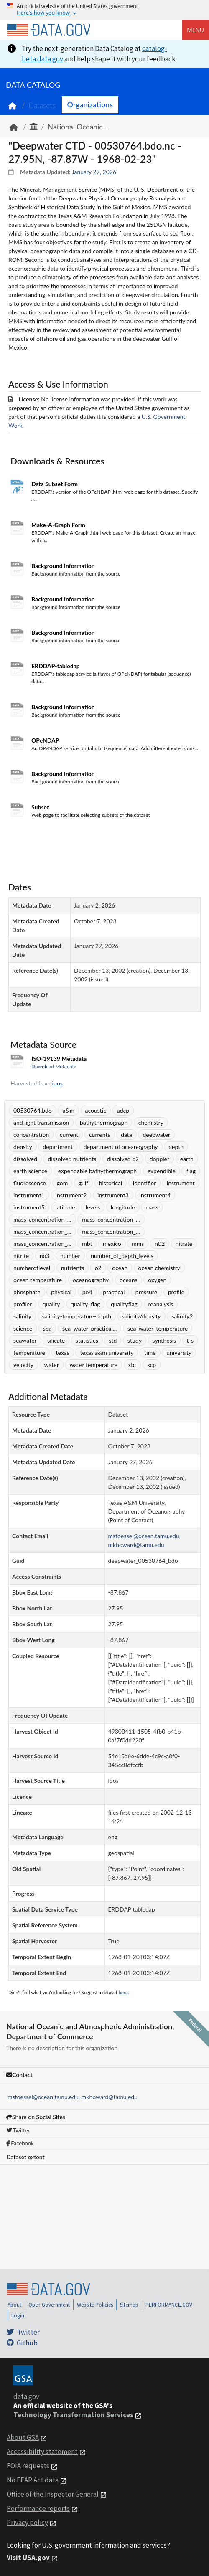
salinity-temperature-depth (76, 1316)
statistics (87, 1340)
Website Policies (95, 2304)
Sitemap (129, 2304)
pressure (146, 1292)
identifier (144, 1183)
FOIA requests (28, 2465)
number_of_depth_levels (122, 1255)
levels (93, 1207)
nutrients (72, 1267)
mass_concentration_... (42, 1219)
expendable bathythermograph (97, 1170)
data (126, 1134)
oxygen (157, 1279)
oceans (129, 1279)
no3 (45, 1255)
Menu (195, 30)
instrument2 (71, 1195)
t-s (190, 1340)
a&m (68, 1110)
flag (191, 1170)
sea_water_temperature (157, 1328)
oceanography (91, 1279)
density (22, 1146)
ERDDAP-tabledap (55, 665)
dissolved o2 (123, 1158)
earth (187, 1158)
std (113, 1340)
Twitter (18, 2130)
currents (99, 1134)
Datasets (42, 105)
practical (114, 1292)
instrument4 (155, 1195)
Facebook (20, 2143)
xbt (132, 1364)
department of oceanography (121, 1146)
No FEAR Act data (33, 2480)
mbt (87, 1243)
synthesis (164, 1340)
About (14, 2304)
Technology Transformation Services (73, 2414)
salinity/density (141, 1316)
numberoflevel (31, 1267)
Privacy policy (27, 2522)
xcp (151, 1364)
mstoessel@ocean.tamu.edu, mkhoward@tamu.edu (73, 2096)
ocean (119, 1267)
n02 (160, 1243)
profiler (22, 1304)
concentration (31, 1134)
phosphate (27, 1292)
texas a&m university (106, 1352)
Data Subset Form (54, 483)
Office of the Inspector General (53, 2494)
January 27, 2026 (94, 171)
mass (151, 1207)
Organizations (90, 104)
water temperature (93, 1364)
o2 (98, 1267)
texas (62, 1352)
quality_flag (85, 1304)
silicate (56, 1340)
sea (47, 1328)
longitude (123, 1207)
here (123, 1992)
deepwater (156, 1134)
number (70, 1255)
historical (110, 1183)
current (69, 1134)
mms (138, 1243)
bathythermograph (103, 1122)
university (178, 1352)
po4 (87, 1292)
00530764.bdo (32, 1110)
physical (61, 1292)
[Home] (48, 30)
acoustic (96, 1110)
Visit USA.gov (28, 2557)
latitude (65, 1207)
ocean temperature (37, 1279)
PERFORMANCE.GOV (168, 2304)
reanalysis (160, 1304)
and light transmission (41, 1122)
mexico (112, 1243)
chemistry (150, 1122)
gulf (83, 1183)
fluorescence (29, 1183)
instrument (181, 1183)
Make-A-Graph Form (58, 524)
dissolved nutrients (72, 1158)
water (51, 1364)
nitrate (184, 1243)
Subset (40, 807)
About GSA (23, 2437)
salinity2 (182, 1316)
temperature (29, 1352)
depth (176, 1146)
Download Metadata (53, 1066)
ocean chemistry (159, 1267)
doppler (159, 1158)
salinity (22, 1316)
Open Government (49, 2304)
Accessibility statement (42, 2451)
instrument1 (29, 1195)
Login (17, 2315)
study (134, 1340)
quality (51, 1304)
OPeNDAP (45, 740)
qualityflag (124, 1304)
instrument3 (113, 1195)
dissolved (25, 1158)
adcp (123, 1110)
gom (62, 1183)
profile (176, 1292)
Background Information (63, 565)
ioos (57, 1083)
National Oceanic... (78, 126)
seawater (25, 1340)
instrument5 (29, 1207)
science (22, 1328)
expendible (162, 1170)
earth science (30, 1170)
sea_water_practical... (89, 1328)
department (58, 1146)
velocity (23, 1364)
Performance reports (38, 2508)
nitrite (21, 1255)
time (150, 1352)
